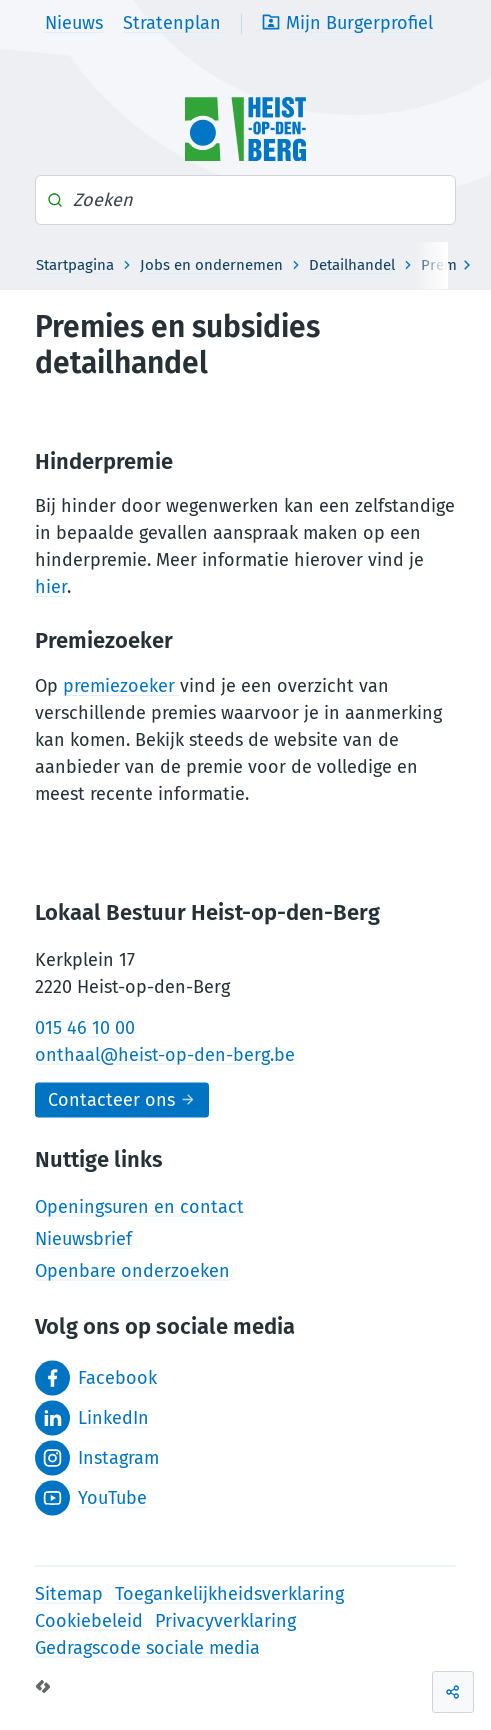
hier (51, 587)
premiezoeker (121, 686)
